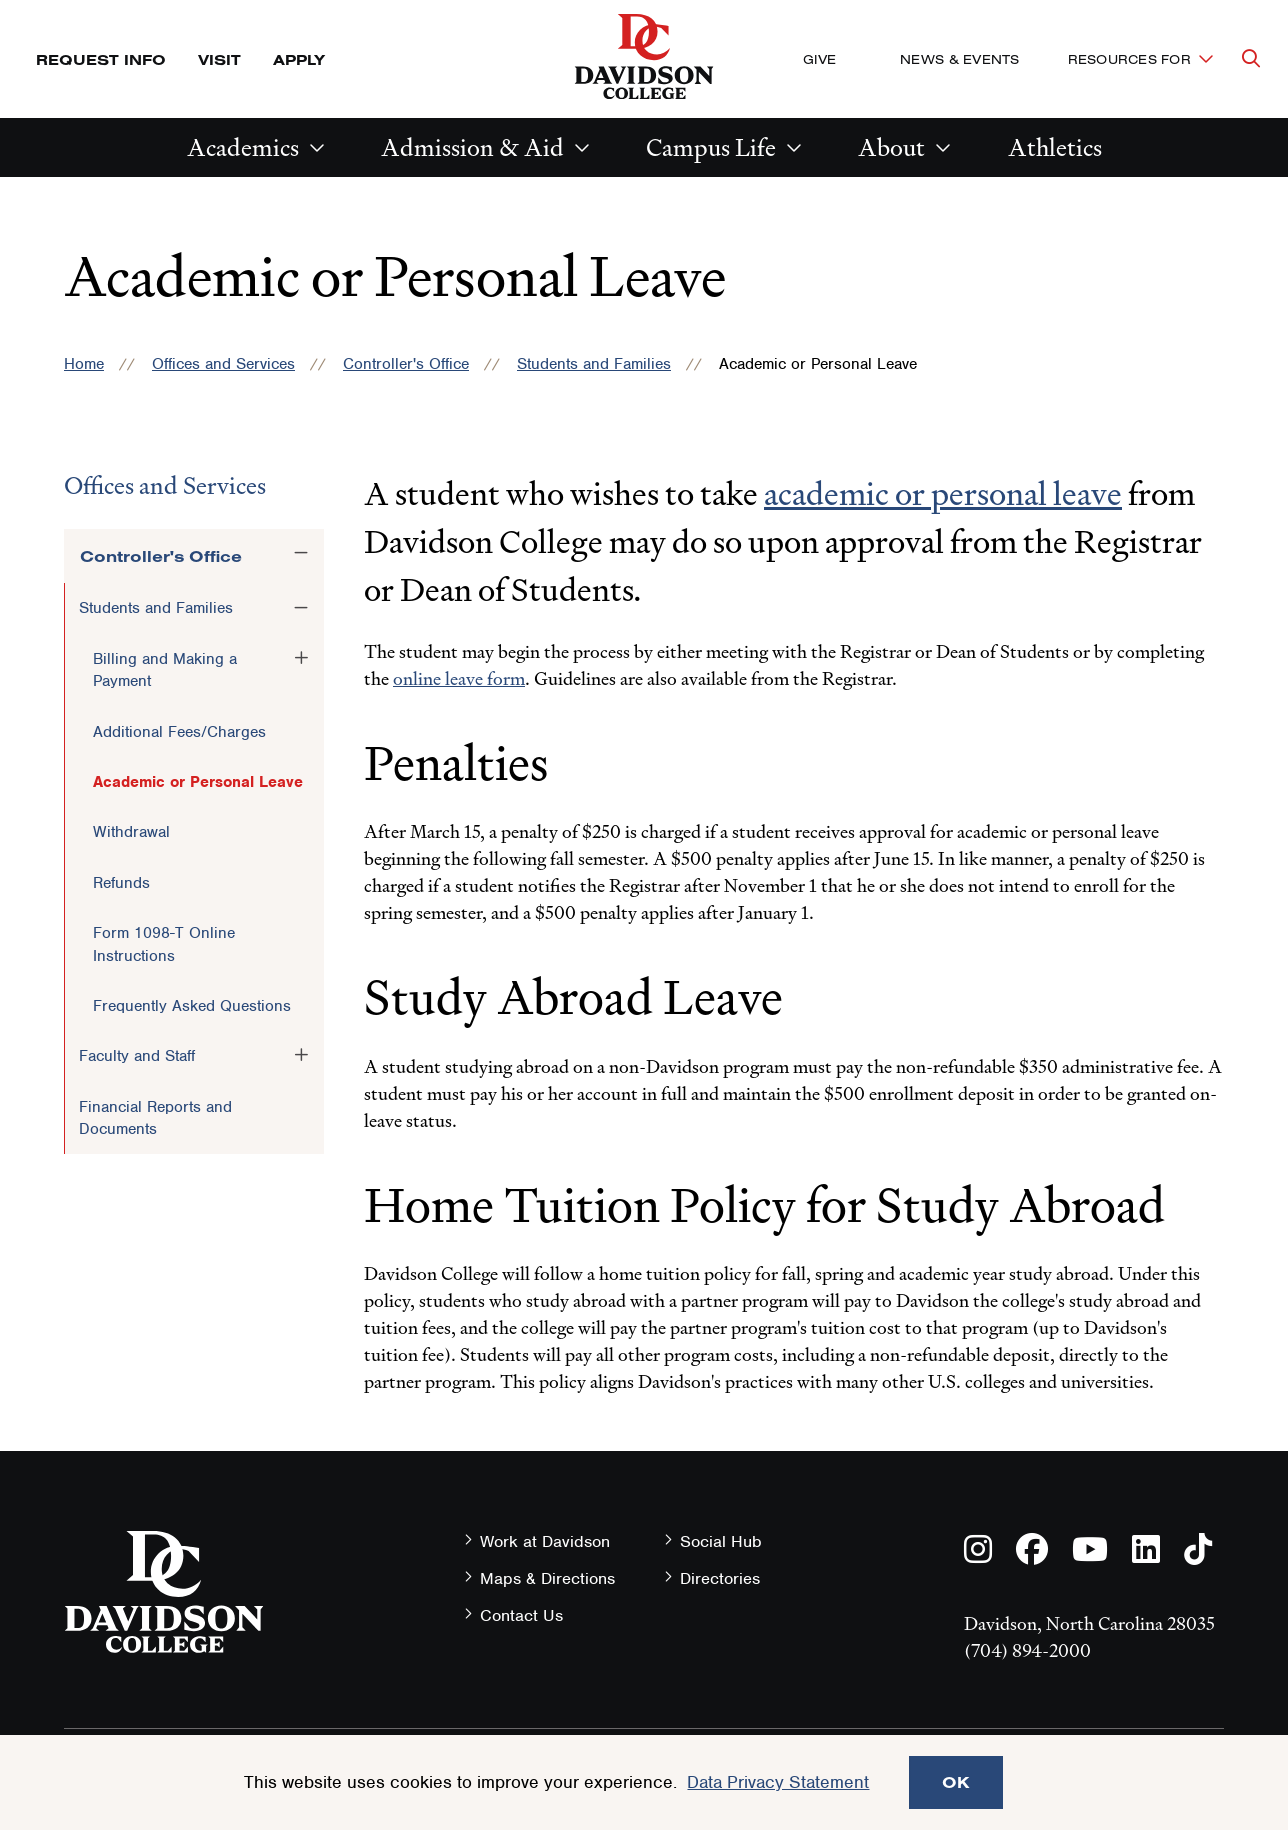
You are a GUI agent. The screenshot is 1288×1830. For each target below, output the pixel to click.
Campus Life (711, 147)
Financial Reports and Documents (155, 1118)
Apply (299, 59)
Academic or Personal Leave (198, 782)
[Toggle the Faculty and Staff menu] (301, 1055)
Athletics (1055, 147)
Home (84, 364)
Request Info (101, 59)
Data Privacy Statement (778, 1782)
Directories (720, 1578)
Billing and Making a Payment (165, 670)
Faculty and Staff (137, 1056)
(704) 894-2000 (1027, 1650)
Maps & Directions (547, 1578)
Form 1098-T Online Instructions (164, 944)
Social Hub (721, 1541)
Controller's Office (406, 364)
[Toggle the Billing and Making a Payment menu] (301, 658)
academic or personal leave (943, 494)
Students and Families (594, 364)
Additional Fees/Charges (179, 732)
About (891, 147)
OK (956, 1782)
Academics (243, 147)
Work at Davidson (545, 1541)
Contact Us (521, 1615)
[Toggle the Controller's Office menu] (301, 553)
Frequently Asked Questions (192, 1006)
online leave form (459, 678)
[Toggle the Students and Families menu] (301, 607)
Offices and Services (223, 364)
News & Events (959, 59)
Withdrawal (131, 832)
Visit (219, 59)
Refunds (121, 883)
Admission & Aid (472, 147)
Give (819, 59)
